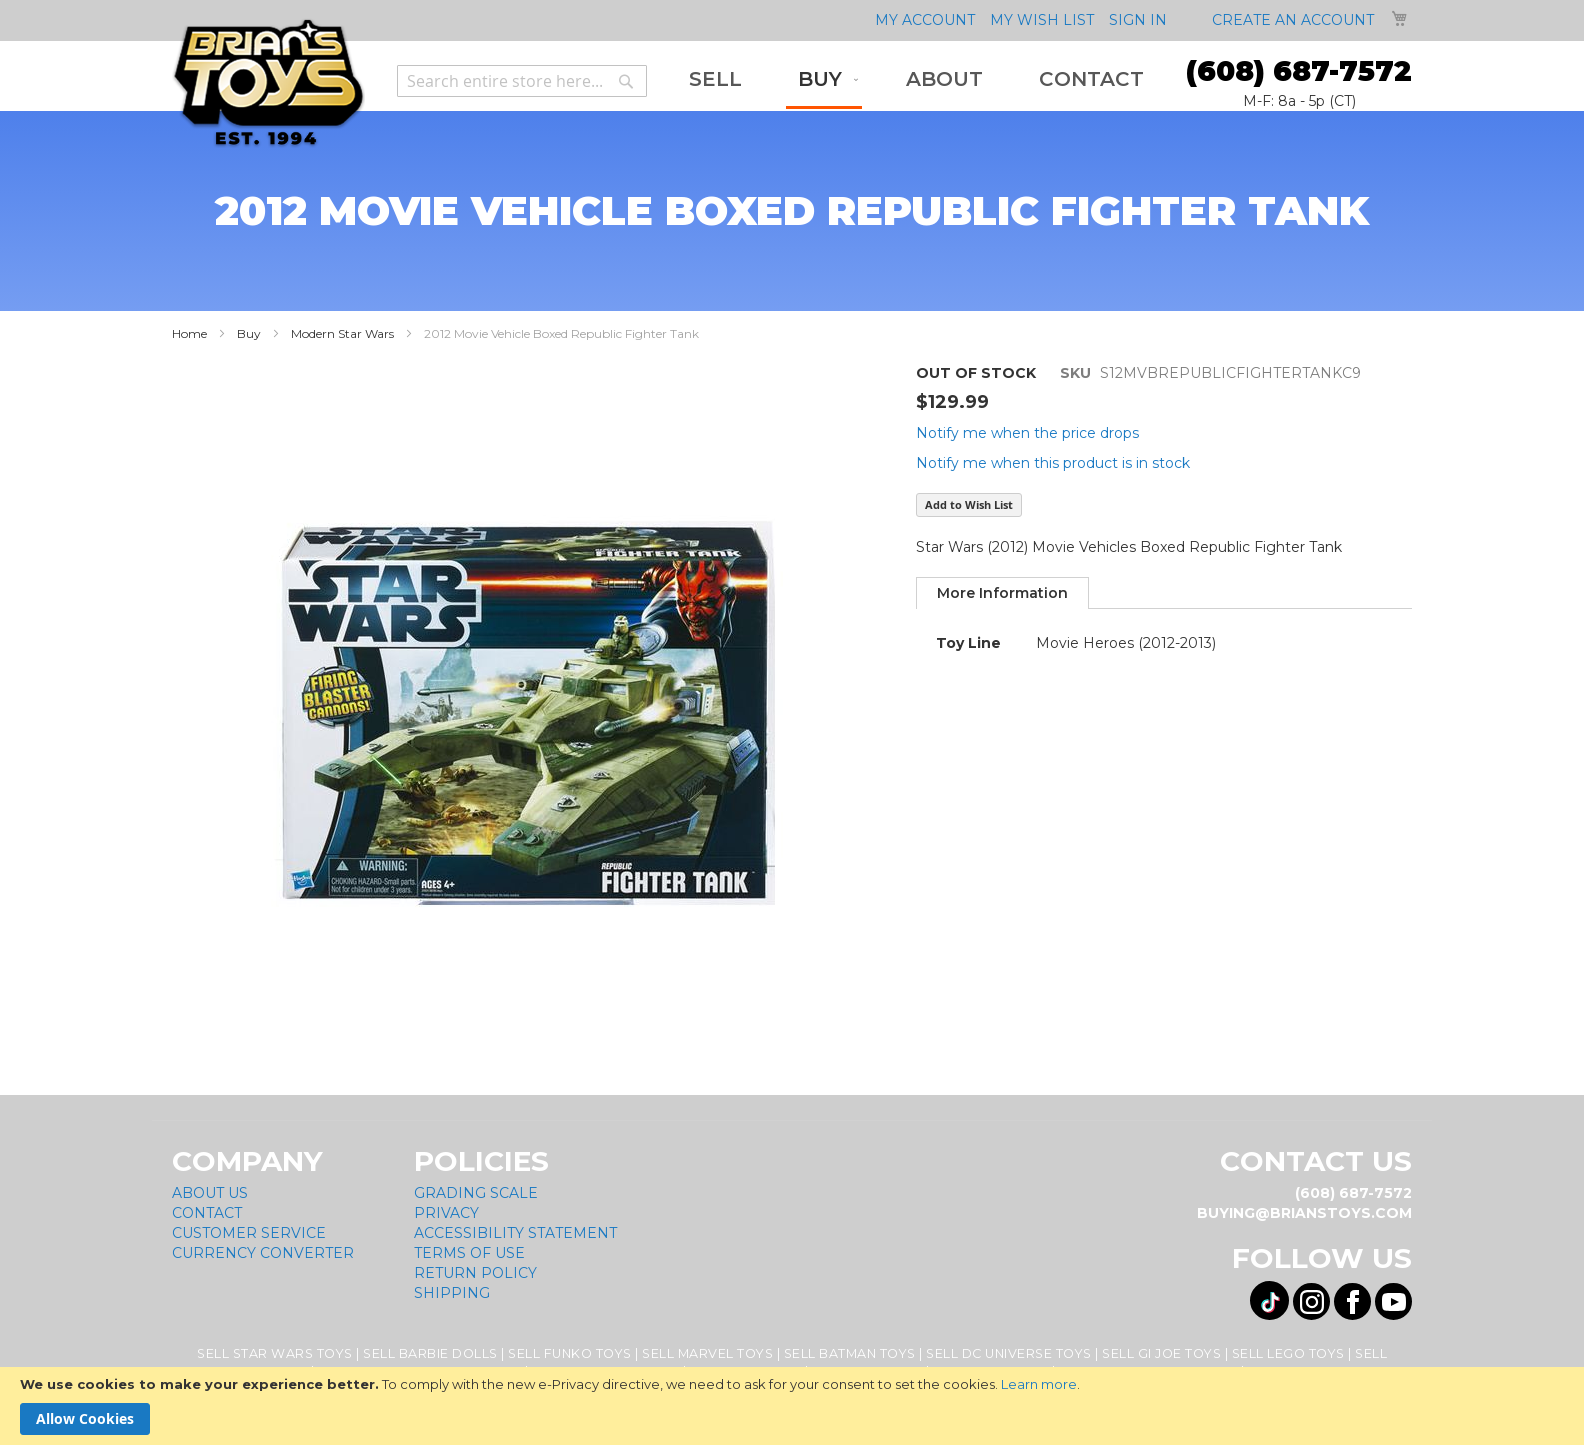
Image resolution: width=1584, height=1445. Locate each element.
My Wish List (1042, 20)
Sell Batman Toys (850, 1353)
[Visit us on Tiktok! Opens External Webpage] (1269, 1300)
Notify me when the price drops (1027, 433)
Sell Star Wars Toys (275, 1353)
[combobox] (522, 81)
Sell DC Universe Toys (1009, 1353)
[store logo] (268, 83)
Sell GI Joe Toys (1161, 1353)
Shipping (452, 1293)
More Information (1002, 593)
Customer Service (249, 1233)
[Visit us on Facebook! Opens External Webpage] (1352, 1301)
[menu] (916, 81)
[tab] (1002, 593)
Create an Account (1293, 20)
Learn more (1039, 1384)
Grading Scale (476, 1193)
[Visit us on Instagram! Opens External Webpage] (1311, 1301)
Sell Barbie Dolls (430, 1353)
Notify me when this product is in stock (1053, 463)
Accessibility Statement (515, 1233)
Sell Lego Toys (1288, 1353)
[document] (792, 1406)
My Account (925, 20)
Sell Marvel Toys (707, 1353)
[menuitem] (715, 79)
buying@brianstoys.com (1304, 1213)
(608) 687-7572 (1299, 71)
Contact (207, 1213)
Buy (249, 333)
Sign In (1138, 20)
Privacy (446, 1213)
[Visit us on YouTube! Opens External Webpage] (1393, 1301)
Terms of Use (469, 1253)
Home (189, 333)
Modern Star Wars (342, 333)
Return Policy (475, 1273)
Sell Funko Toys (570, 1353)
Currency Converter (263, 1253)
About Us (210, 1193)
